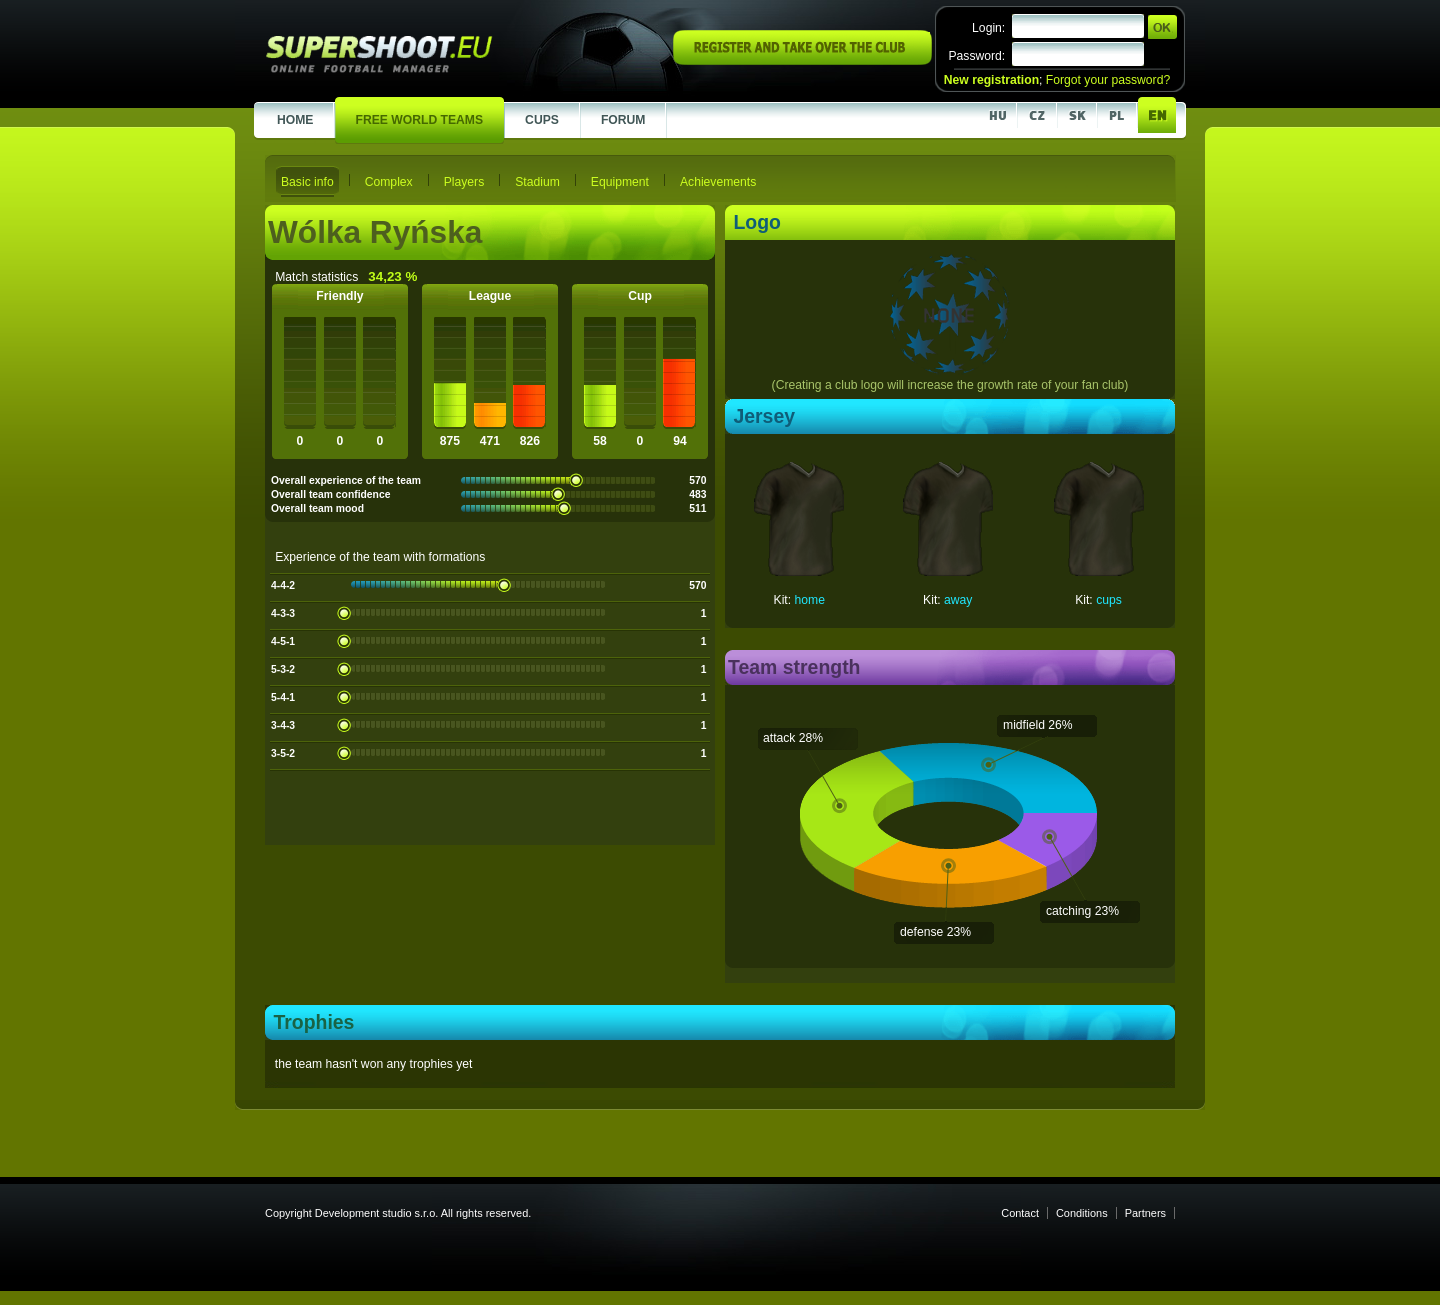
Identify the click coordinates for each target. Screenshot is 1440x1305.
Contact (1020, 1213)
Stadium (537, 182)
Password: (976, 56)
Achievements (718, 182)
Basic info (307, 182)
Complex (389, 182)
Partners (1145, 1213)
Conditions (1082, 1213)
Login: (988, 28)
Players (464, 182)
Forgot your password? (1108, 80)
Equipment (620, 182)
